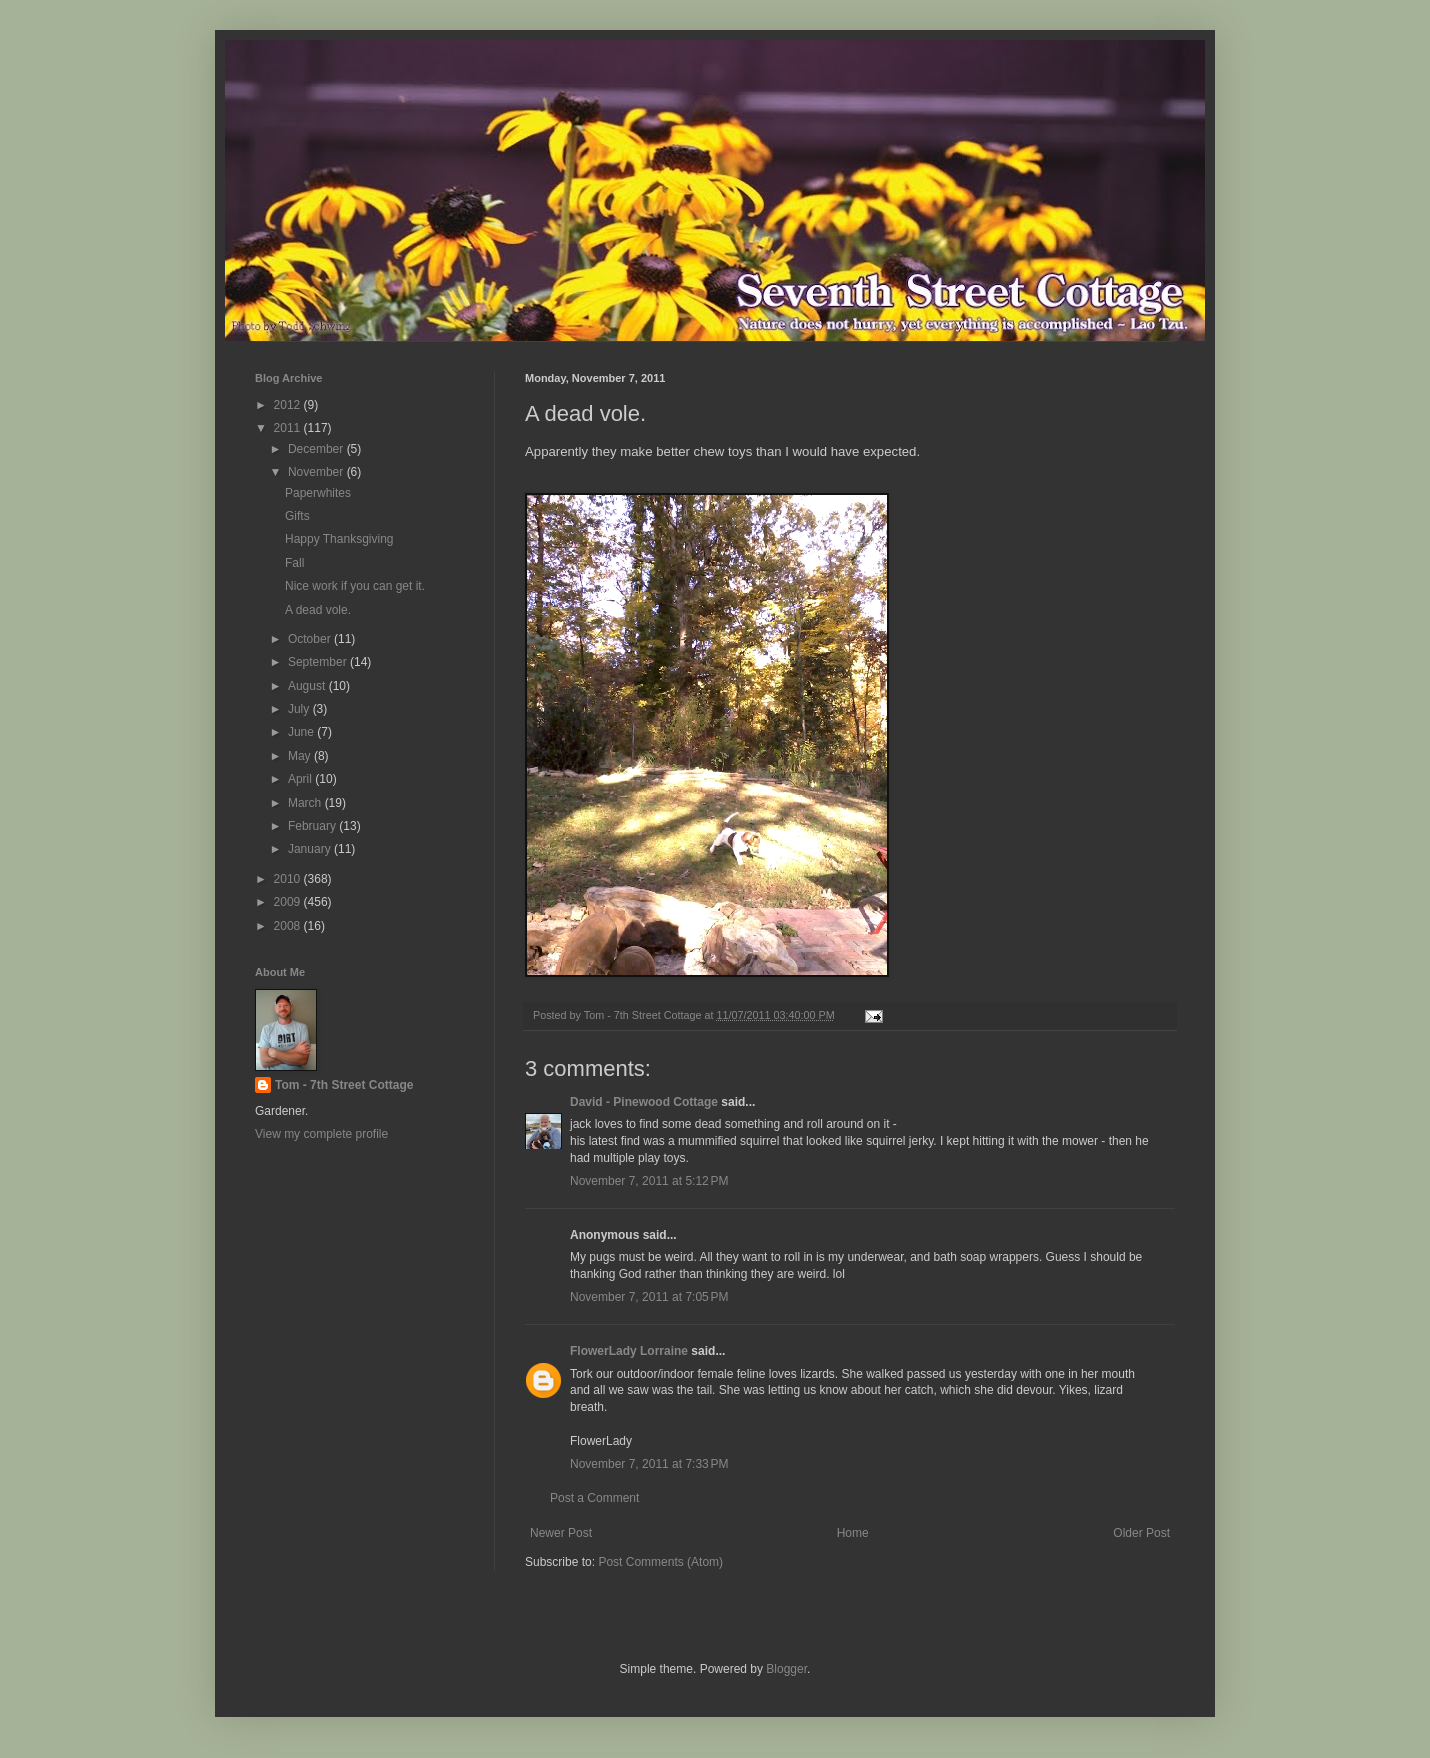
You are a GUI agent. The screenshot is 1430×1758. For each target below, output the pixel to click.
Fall (294, 563)
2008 (289, 926)
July (300, 709)
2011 (289, 428)
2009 (289, 902)
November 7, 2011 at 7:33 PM (649, 1464)
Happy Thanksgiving (339, 539)
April (301, 779)
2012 (289, 405)
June (302, 732)
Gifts (297, 516)
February (313, 826)
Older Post (1141, 1533)
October (311, 639)
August (308, 686)
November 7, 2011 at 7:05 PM (649, 1297)
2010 (289, 879)
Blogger (786, 1669)
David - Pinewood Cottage (644, 1102)
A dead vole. (318, 610)
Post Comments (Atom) (660, 1562)
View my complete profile (321, 1134)
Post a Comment (594, 1498)
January (311, 849)
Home (853, 1533)
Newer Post (561, 1533)
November (317, 472)
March (306, 803)
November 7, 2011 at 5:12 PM (649, 1181)
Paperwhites (318, 493)
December (317, 449)
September (319, 662)
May (301, 756)
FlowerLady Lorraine (629, 1351)
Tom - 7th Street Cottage (344, 1085)
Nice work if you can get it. (355, 586)
